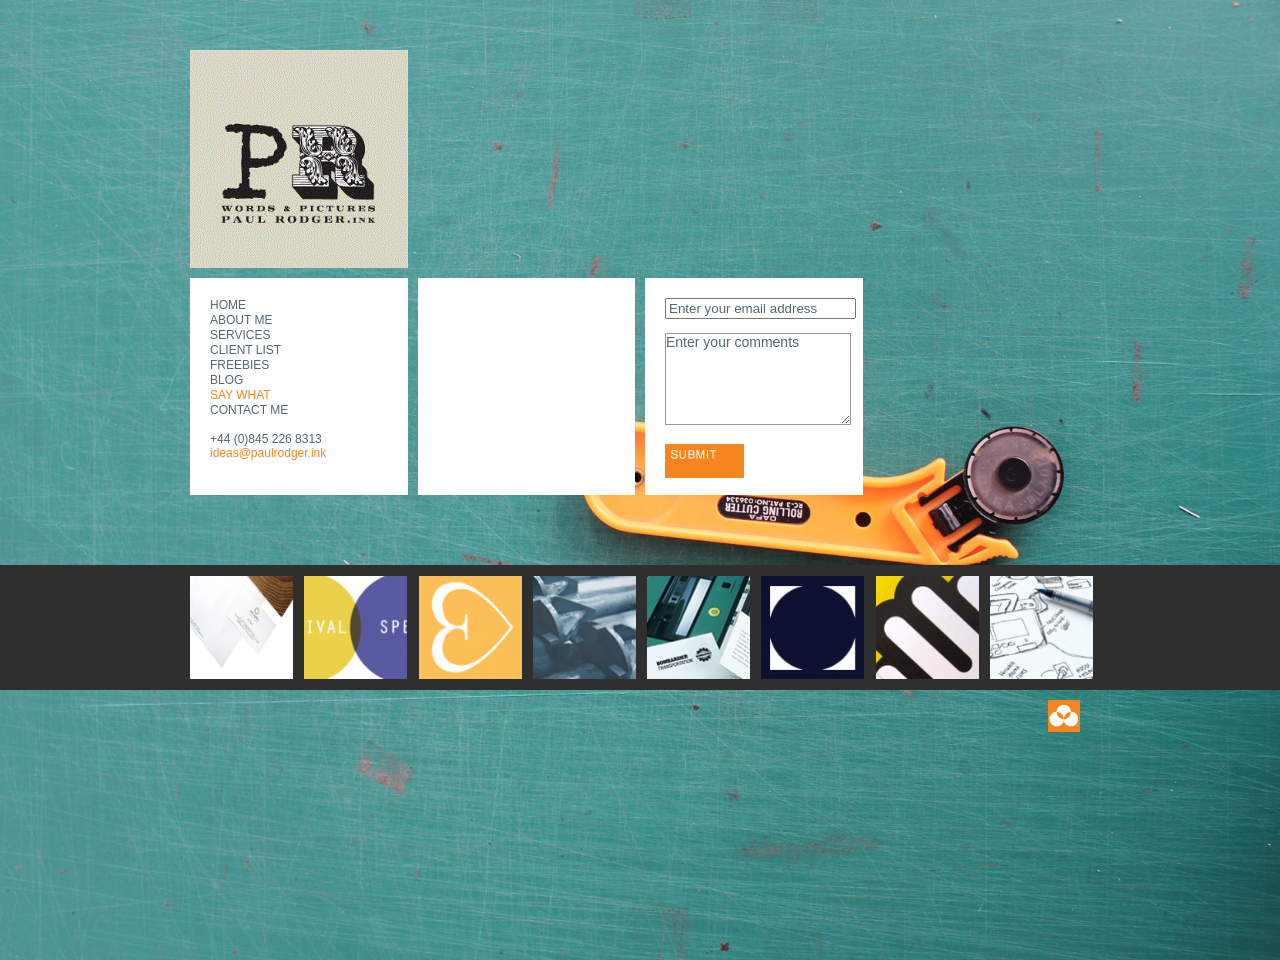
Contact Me (249, 410)
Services (240, 335)
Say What (240, 395)
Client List (245, 350)
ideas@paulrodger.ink (268, 453)
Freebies (239, 365)
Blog (226, 380)
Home (228, 305)
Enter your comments (758, 379)
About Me (241, 320)
